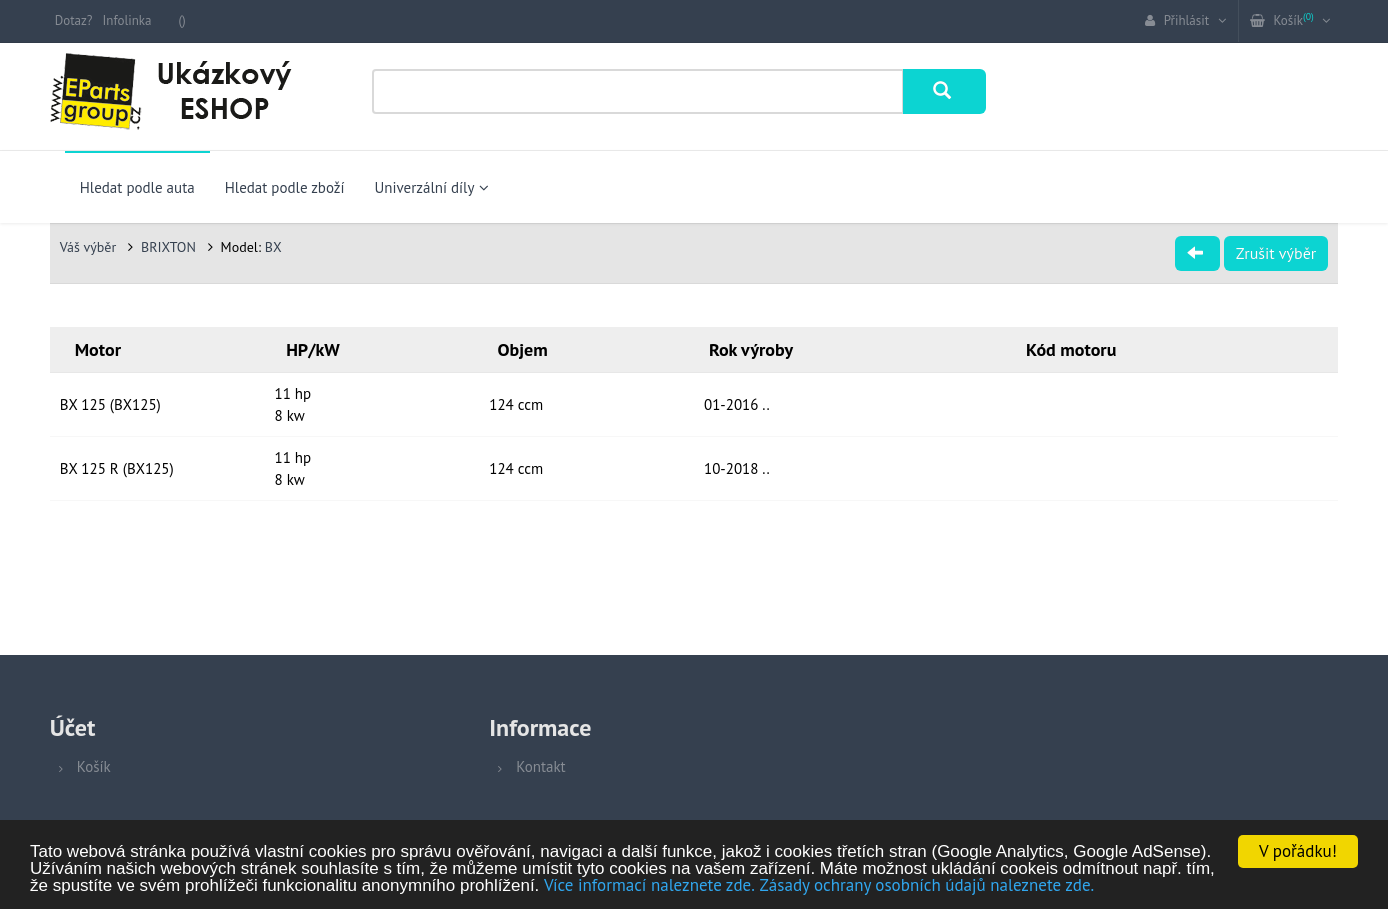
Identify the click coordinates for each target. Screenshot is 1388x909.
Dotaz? (74, 20)
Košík (94, 766)
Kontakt (540, 766)
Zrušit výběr (1276, 253)
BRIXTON (170, 247)
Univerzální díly (431, 187)
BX (273, 247)
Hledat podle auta (137, 187)
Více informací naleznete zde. (649, 886)
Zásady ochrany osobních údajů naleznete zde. (927, 886)
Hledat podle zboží (285, 187)
